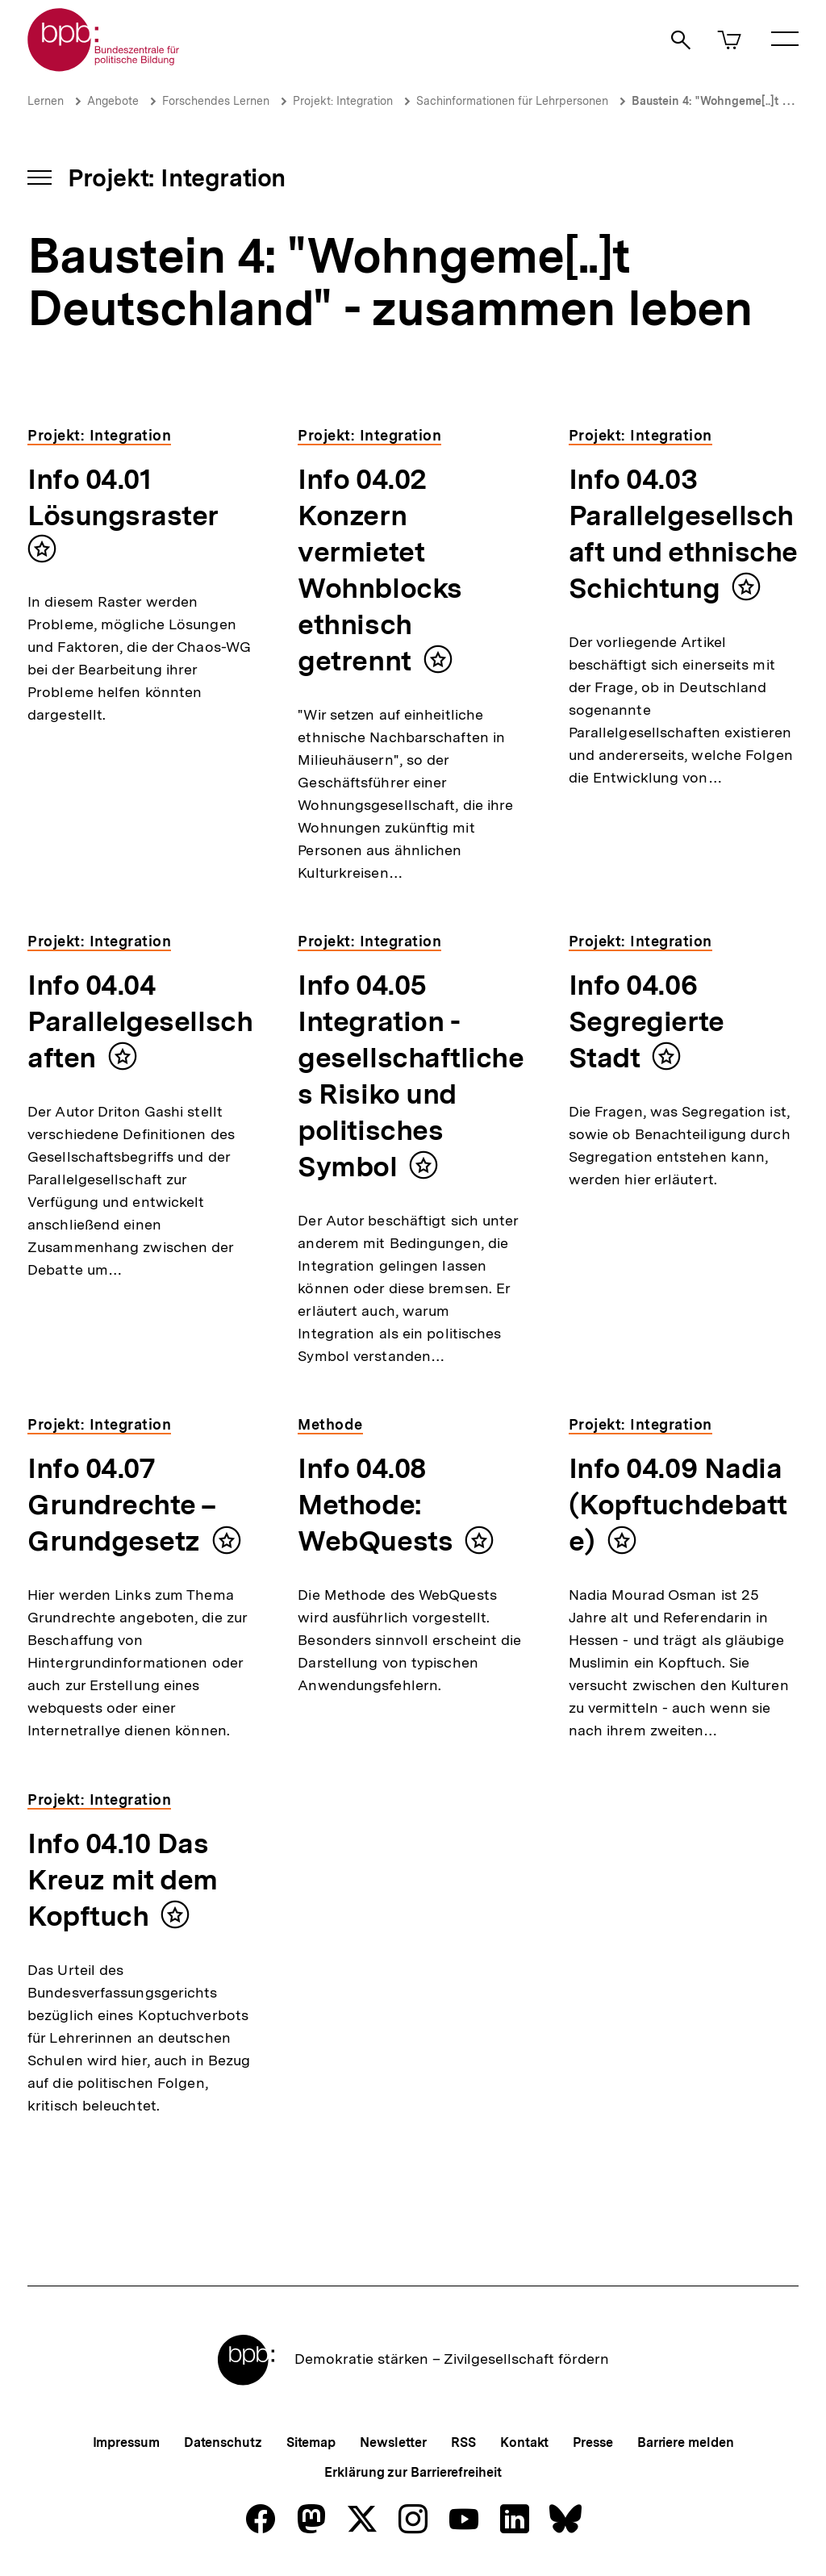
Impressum (126, 2442)
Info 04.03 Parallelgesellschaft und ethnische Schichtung (683, 533)
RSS (463, 2442)
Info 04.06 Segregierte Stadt (646, 1021)
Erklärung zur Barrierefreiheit (412, 2472)
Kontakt (524, 2442)
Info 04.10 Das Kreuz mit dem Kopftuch (122, 1880)
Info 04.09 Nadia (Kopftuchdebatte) (678, 1504)
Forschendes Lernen (215, 100)
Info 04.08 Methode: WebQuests (375, 1504)
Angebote (113, 100)
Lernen (45, 100)
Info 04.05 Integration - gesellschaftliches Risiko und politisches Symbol (411, 1076)
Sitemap (311, 2442)
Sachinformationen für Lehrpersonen (512, 100)
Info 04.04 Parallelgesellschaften (139, 1021)
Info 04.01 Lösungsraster (123, 497)
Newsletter (393, 2442)
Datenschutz (223, 2442)
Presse (592, 2442)
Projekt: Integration (343, 100)
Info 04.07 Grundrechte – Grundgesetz (121, 1504)
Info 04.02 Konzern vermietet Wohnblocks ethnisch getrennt (379, 570)
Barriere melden (685, 2442)
